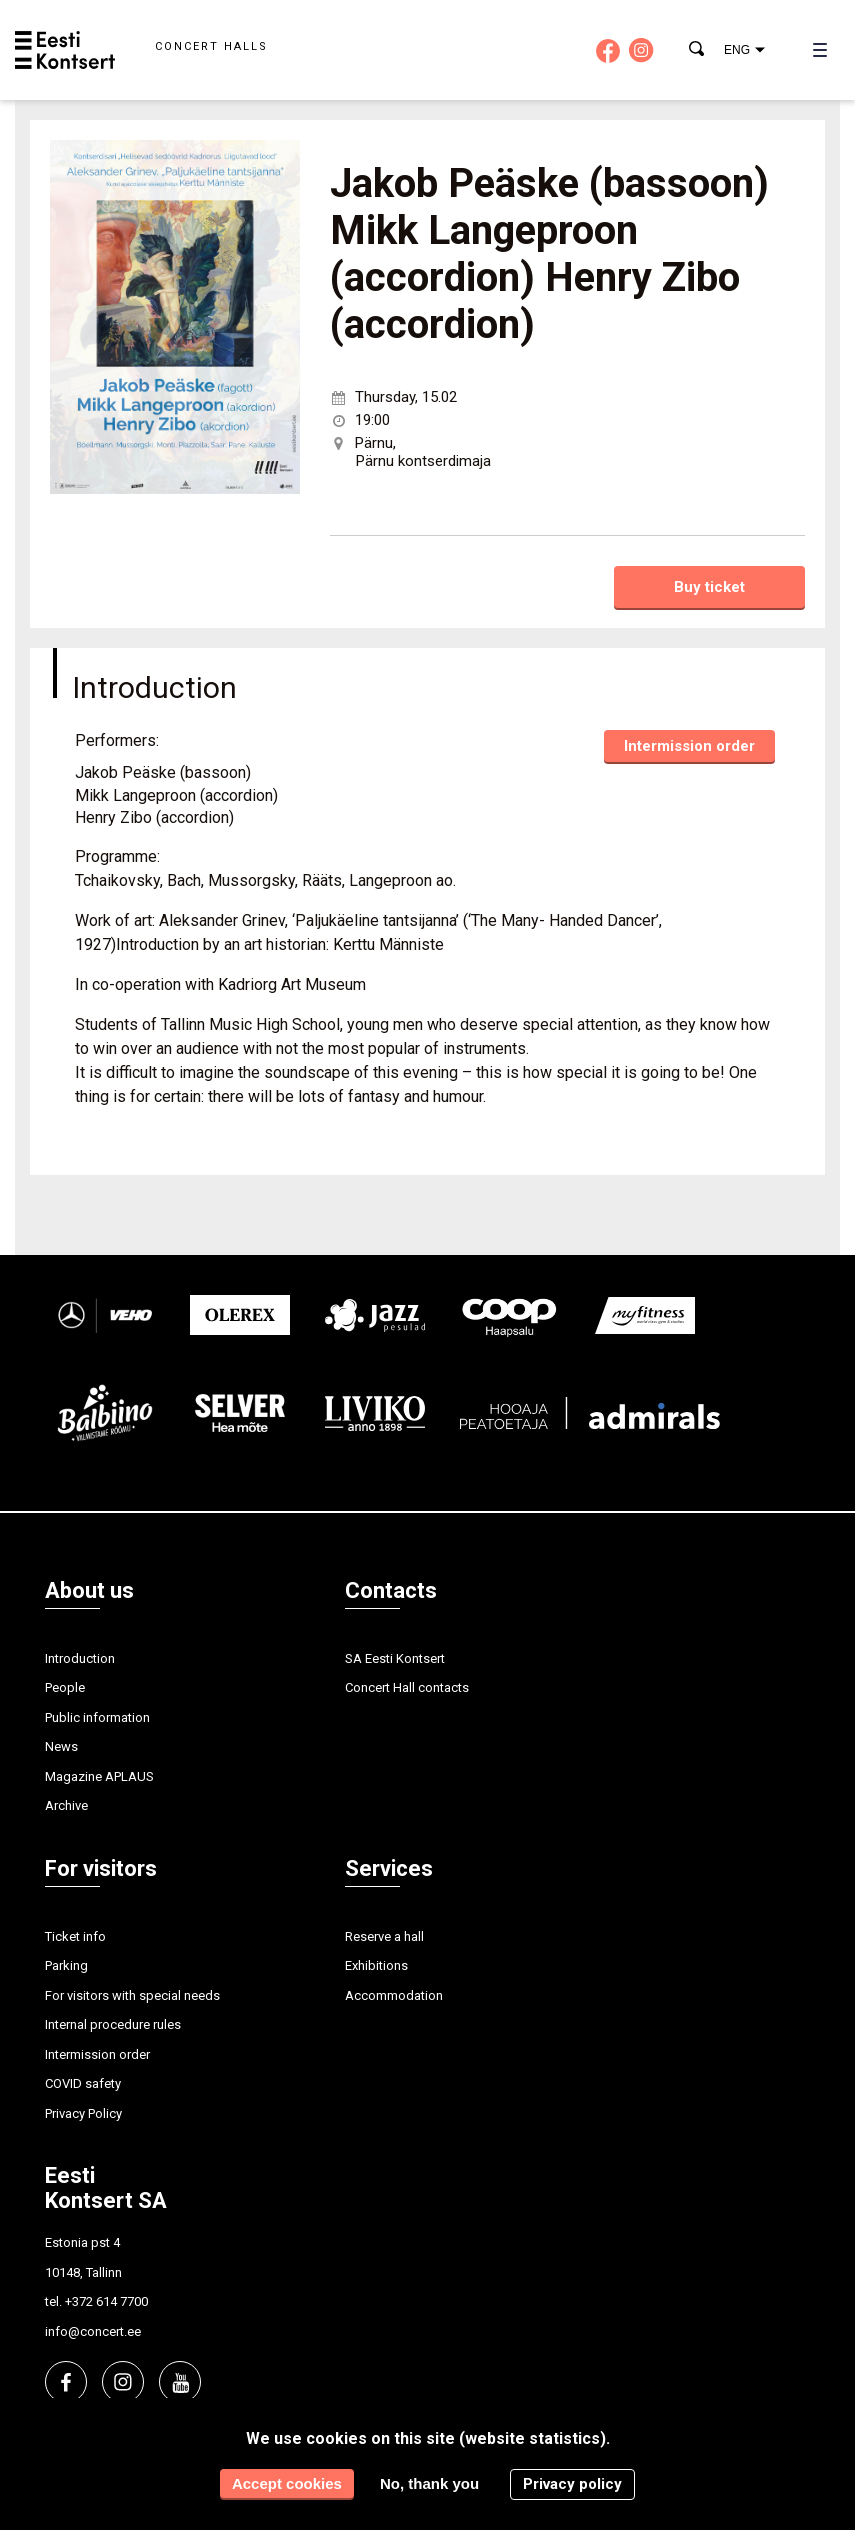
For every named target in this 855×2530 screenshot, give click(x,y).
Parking (66, 1965)
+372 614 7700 (106, 2301)
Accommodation (394, 1995)
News (61, 1746)
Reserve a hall (384, 1936)
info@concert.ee (93, 2331)
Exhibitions (376, 1965)
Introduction (80, 1658)
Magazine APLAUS (99, 1776)
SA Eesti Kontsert (395, 1658)
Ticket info (75, 1936)
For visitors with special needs (132, 1995)
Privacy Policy (83, 2113)
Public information (97, 1717)
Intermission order (689, 746)
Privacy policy (572, 2484)
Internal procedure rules (113, 2024)
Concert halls (211, 46)
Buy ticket (709, 587)
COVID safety (83, 2083)
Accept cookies (287, 2483)
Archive (66, 1805)
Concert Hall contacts (407, 1687)
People (65, 1687)
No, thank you (429, 2483)
